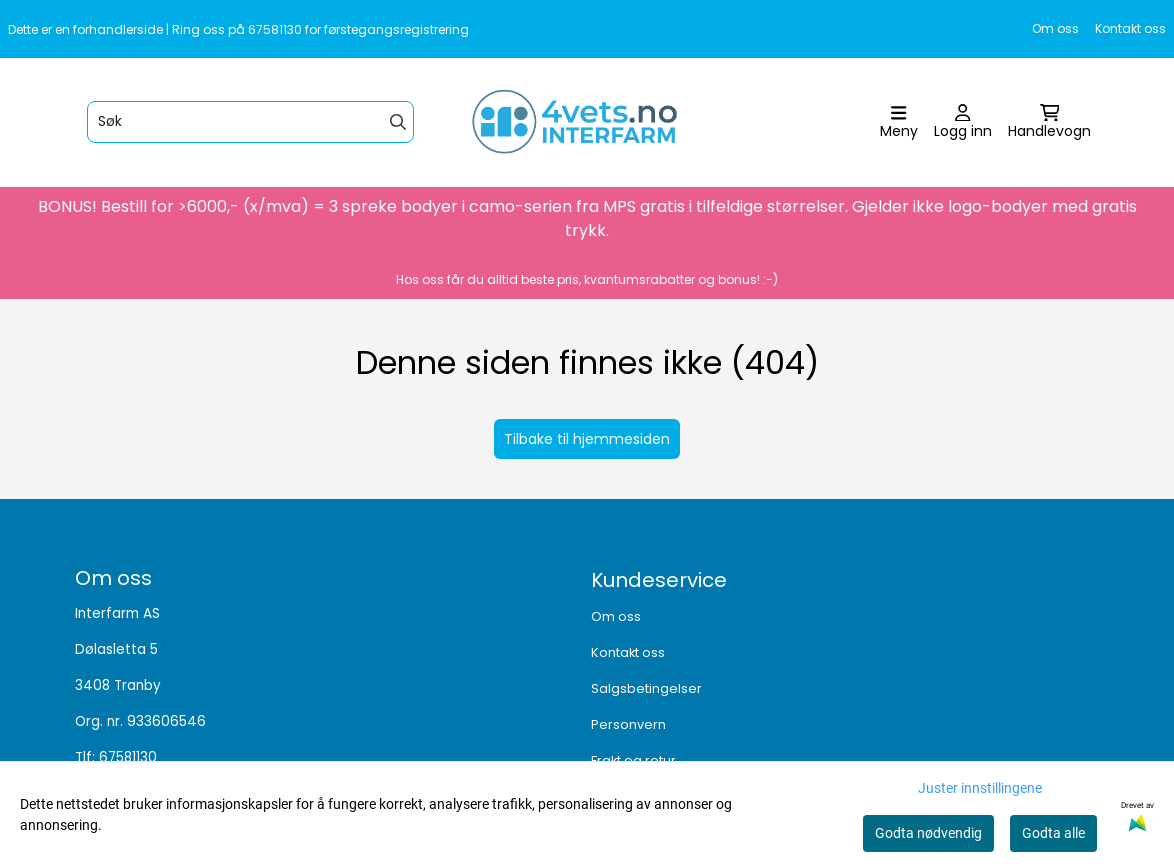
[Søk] (250, 122)
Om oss (1055, 28)
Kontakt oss (1130, 28)
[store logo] (593, 122)
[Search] (398, 122)
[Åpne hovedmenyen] (899, 123)
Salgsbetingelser (646, 688)
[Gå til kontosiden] (963, 123)
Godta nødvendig (928, 833)
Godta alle (1053, 833)
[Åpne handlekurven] (1049, 123)
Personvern (628, 724)
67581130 (128, 757)
